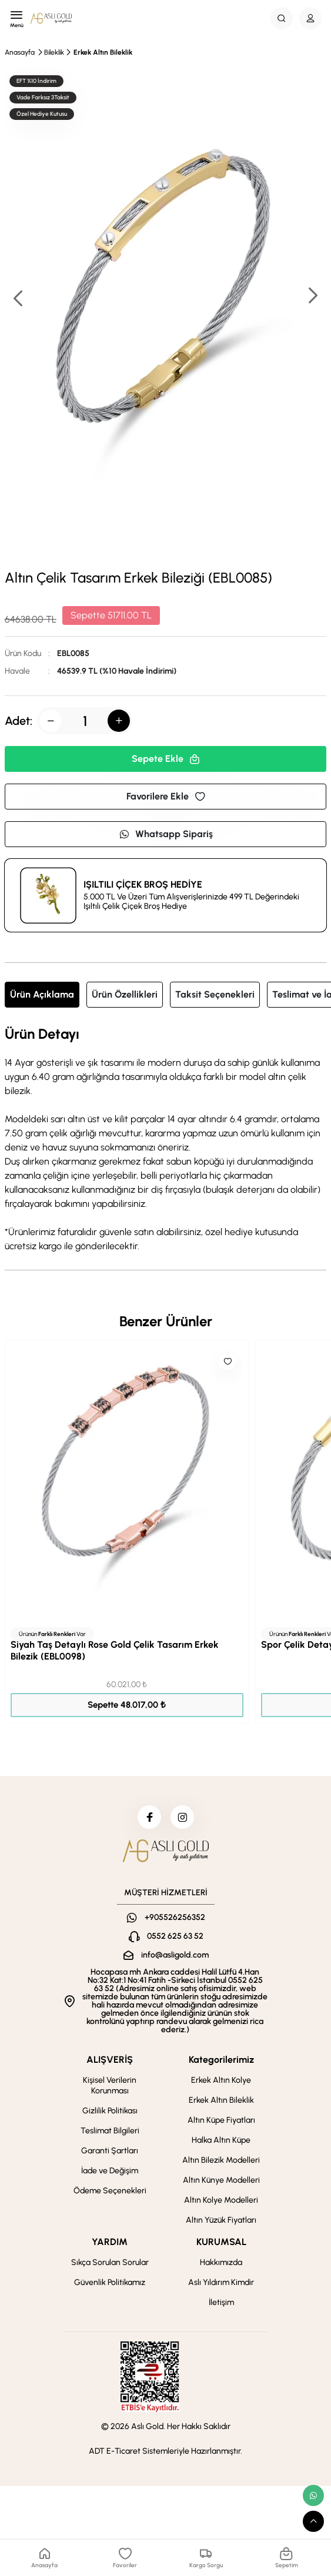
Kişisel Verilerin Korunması (109, 2085)
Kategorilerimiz (221, 2059)
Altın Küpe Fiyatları (221, 2120)
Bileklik (54, 52)
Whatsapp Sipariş (166, 833)
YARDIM (110, 2241)
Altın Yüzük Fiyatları (221, 2220)
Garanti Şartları (109, 2151)
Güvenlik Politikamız (109, 2282)
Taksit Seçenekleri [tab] (215, 994)
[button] (312, 296)
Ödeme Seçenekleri (109, 2191)
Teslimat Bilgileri (110, 2131)
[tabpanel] (165, 1139)
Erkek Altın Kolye (221, 2080)
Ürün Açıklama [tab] (42, 994)
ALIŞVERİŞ (109, 2059)
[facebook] (149, 1817)
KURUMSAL (221, 2241)
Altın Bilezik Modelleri (221, 2160)
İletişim (221, 2302)
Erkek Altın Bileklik (102, 52)
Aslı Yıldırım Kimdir (221, 2282)
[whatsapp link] (313, 2495)
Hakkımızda (221, 2262)
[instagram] (182, 1817)
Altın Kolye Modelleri (221, 2200)
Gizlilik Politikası (110, 2111)
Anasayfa (20, 52)
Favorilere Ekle (165, 796)
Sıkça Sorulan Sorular (110, 2262)
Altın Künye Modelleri (221, 2180)
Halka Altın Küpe (221, 2140)
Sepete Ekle (166, 758)
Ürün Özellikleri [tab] (125, 994)
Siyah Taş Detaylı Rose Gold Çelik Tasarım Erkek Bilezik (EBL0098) (115, 1650)
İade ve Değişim (109, 2171)
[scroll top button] (313, 2521)
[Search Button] (281, 18)
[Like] (227, 1361)
